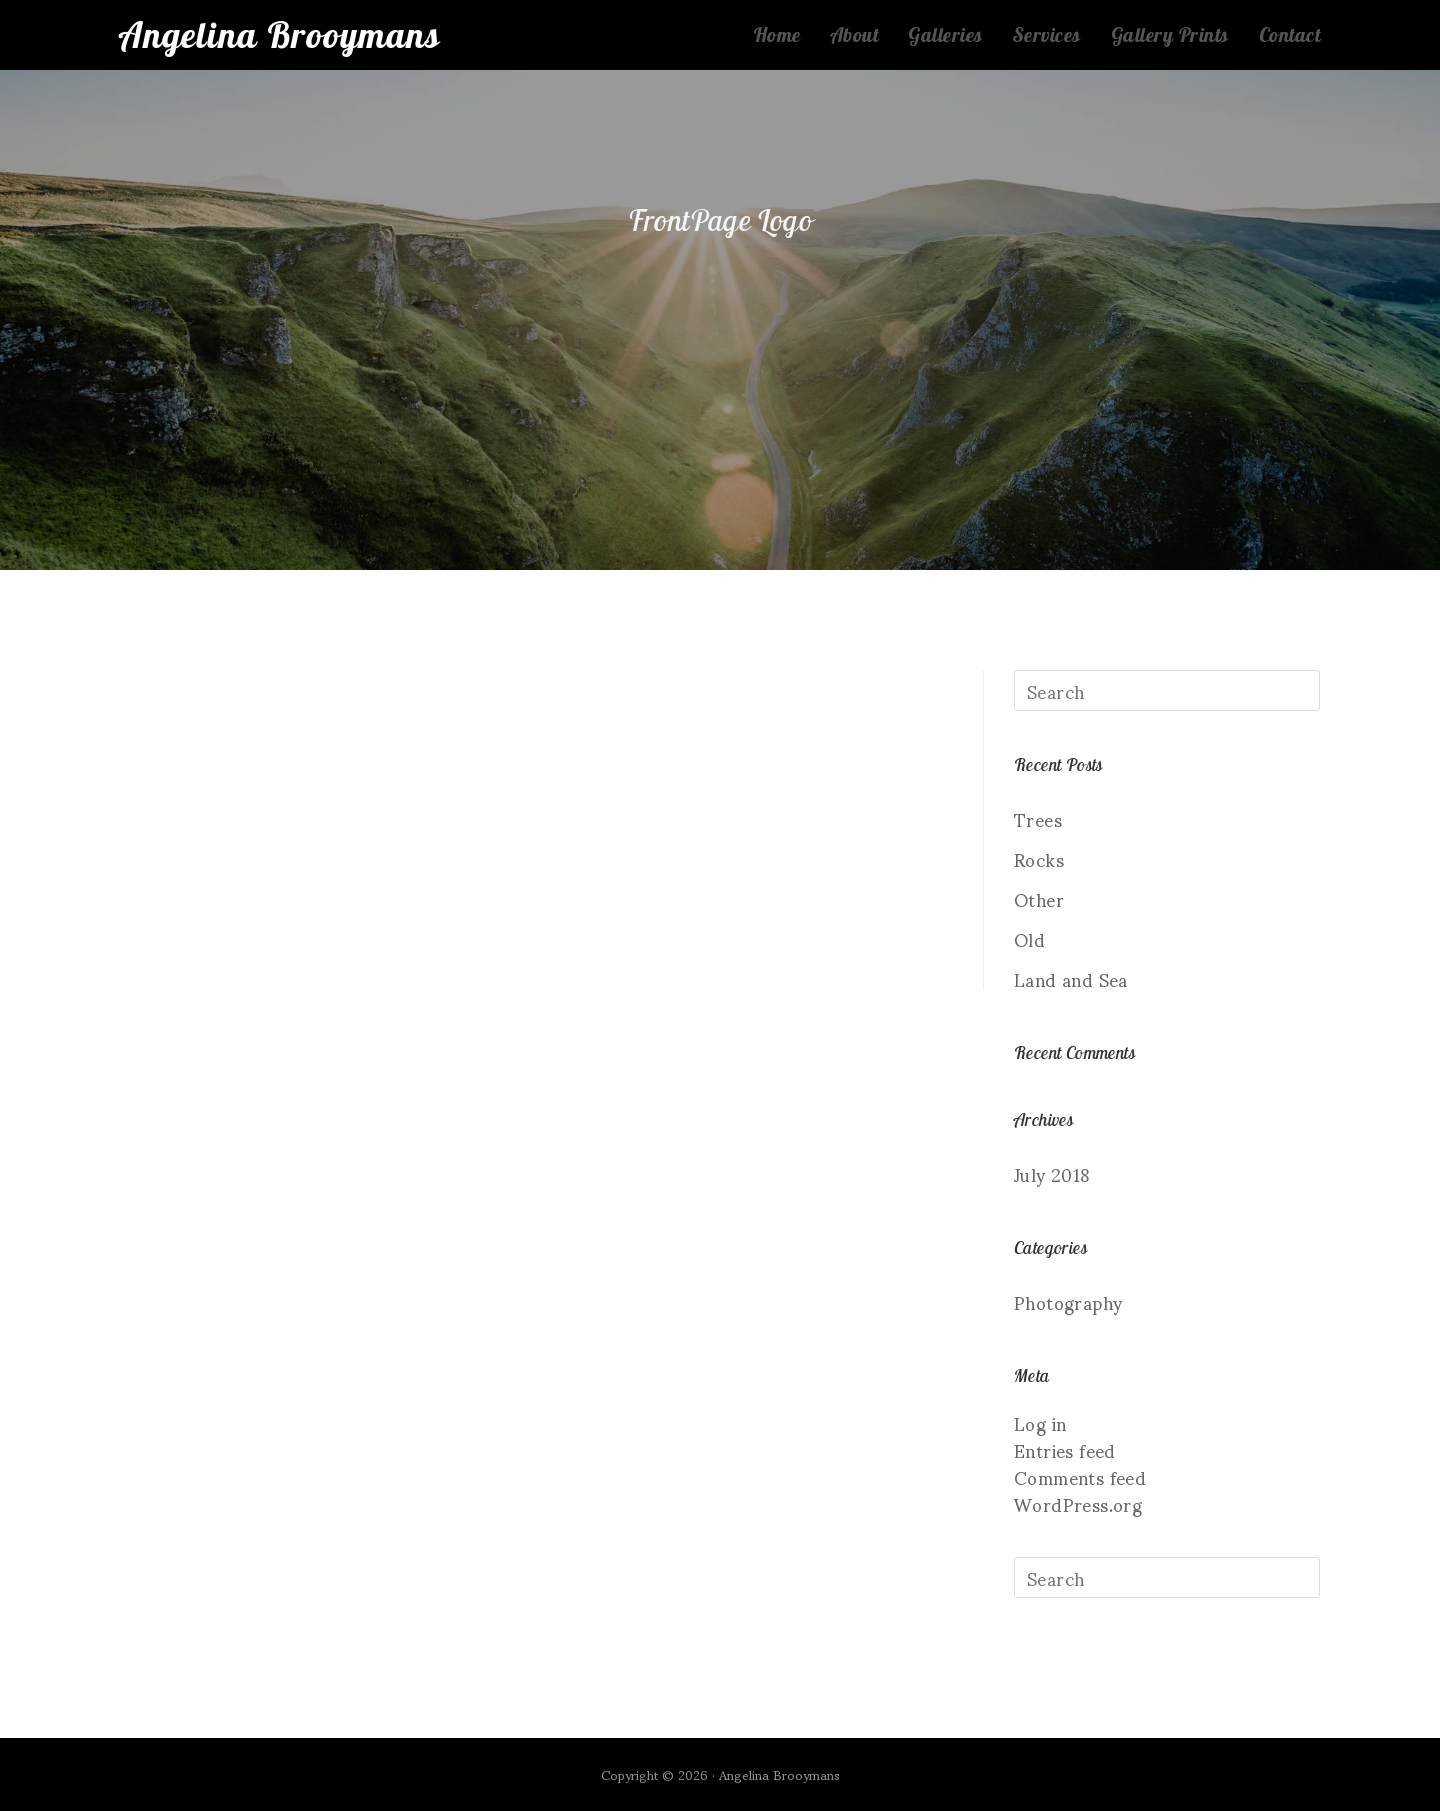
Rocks (1039, 858)
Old (1029, 938)
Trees (1038, 818)
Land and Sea (1071, 978)
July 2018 (1052, 1173)
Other (1039, 898)
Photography (1068, 1301)
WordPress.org (1078, 1503)
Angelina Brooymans (281, 34)
